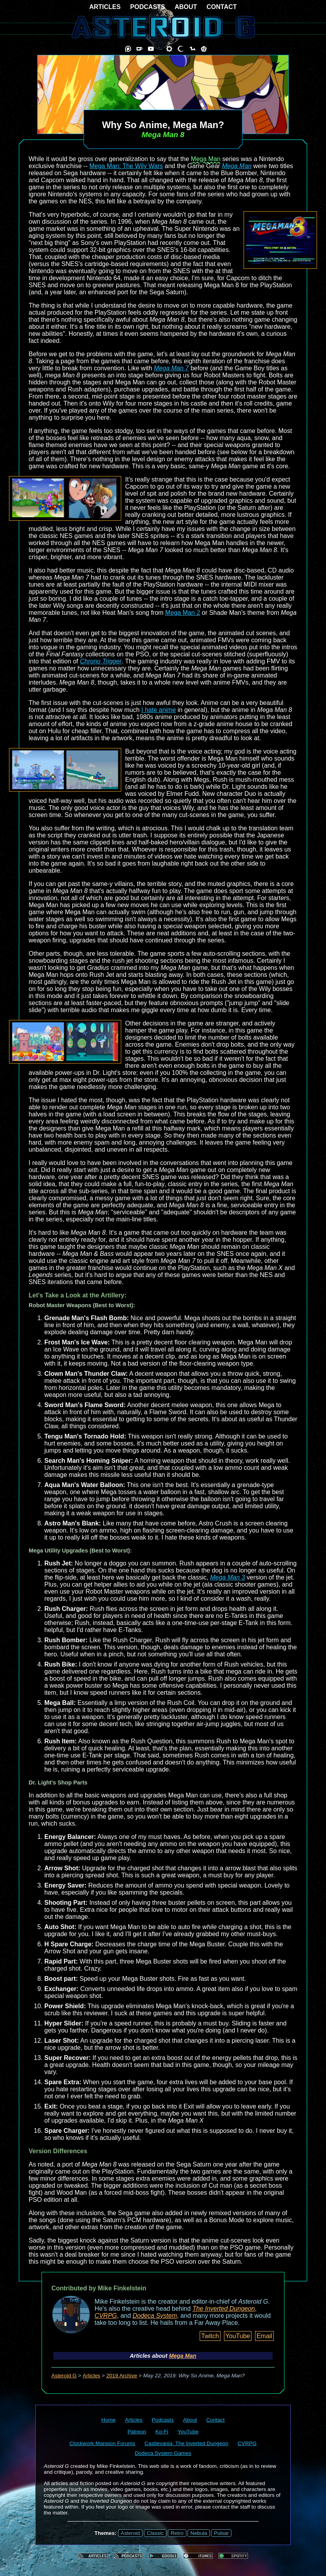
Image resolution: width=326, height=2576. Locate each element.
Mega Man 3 (227, 1577)
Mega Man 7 (171, 368)
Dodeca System (155, 2315)
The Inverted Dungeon (224, 2308)
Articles (91, 2376)
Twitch (210, 2336)
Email (264, 2336)
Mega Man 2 (182, 612)
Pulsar (221, 2533)
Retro (177, 2533)
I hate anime (158, 709)
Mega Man (206, 159)
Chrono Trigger (101, 661)
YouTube (238, 2336)
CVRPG (106, 2315)
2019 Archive (121, 2376)
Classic (155, 2533)
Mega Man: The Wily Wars (126, 166)
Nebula (198, 2533)
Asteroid (130, 2533)
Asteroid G (63, 2376)
